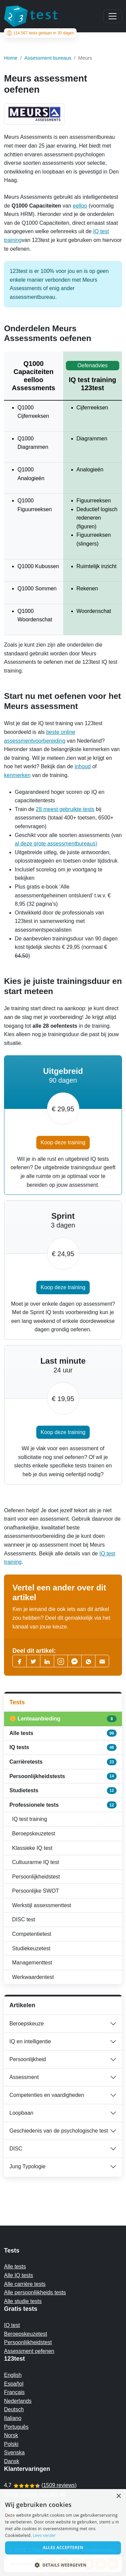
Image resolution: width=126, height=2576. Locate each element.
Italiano (13, 2418)
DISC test (23, 1919)
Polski (11, 2444)
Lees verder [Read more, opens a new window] (44, 2535)
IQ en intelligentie (30, 2041)
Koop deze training (63, 1142)
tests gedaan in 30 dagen (40, 33)
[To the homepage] (31, 16)
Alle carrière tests (25, 2284)
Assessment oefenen (29, 2351)
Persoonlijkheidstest (36, 1877)
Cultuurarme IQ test (35, 1862)
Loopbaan (21, 2113)
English (13, 2375)
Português (16, 2427)
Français (14, 2392)
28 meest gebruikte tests (65, 809)
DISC (15, 2148)
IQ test (12, 2325)
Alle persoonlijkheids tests (35, 2292)
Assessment (24, 2077)
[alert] (63, 2532)
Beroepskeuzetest (33, 1833)
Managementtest (32, 1962)
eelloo (80, 206)
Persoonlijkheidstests (63, 1776)
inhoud (83, 766)
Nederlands (18, 2401)
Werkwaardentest (33, 1977)
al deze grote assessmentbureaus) (56, 843)
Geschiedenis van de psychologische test (58, 2131)
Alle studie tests (23, 2301)
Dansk (11, 2461)
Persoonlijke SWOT (35, 1891)
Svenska (14, 2452)
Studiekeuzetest (31, 1948)
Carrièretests (63, 1762)
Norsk (11, 2435)
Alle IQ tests (18, 2275)
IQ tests (63, 1747)
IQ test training (29, 1819)
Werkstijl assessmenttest (41, 1905)
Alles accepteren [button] (63, 2547)
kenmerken (17, 775)
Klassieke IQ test (32, 1848)
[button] (63, 2565)
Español (14, 2384)
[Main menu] (112, 16)
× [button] (118, 2496)
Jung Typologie (27, 2166)
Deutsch (14, 2409)
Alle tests (63, 1733)
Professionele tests (63, 1804)
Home (10, 58)
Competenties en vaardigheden (46, 2095)
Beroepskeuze (26, 2023)
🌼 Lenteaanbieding (63, 1718)
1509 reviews (59, 2485)
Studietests (63, 1790)
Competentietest (31, 1934)
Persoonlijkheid (27, 2059)
